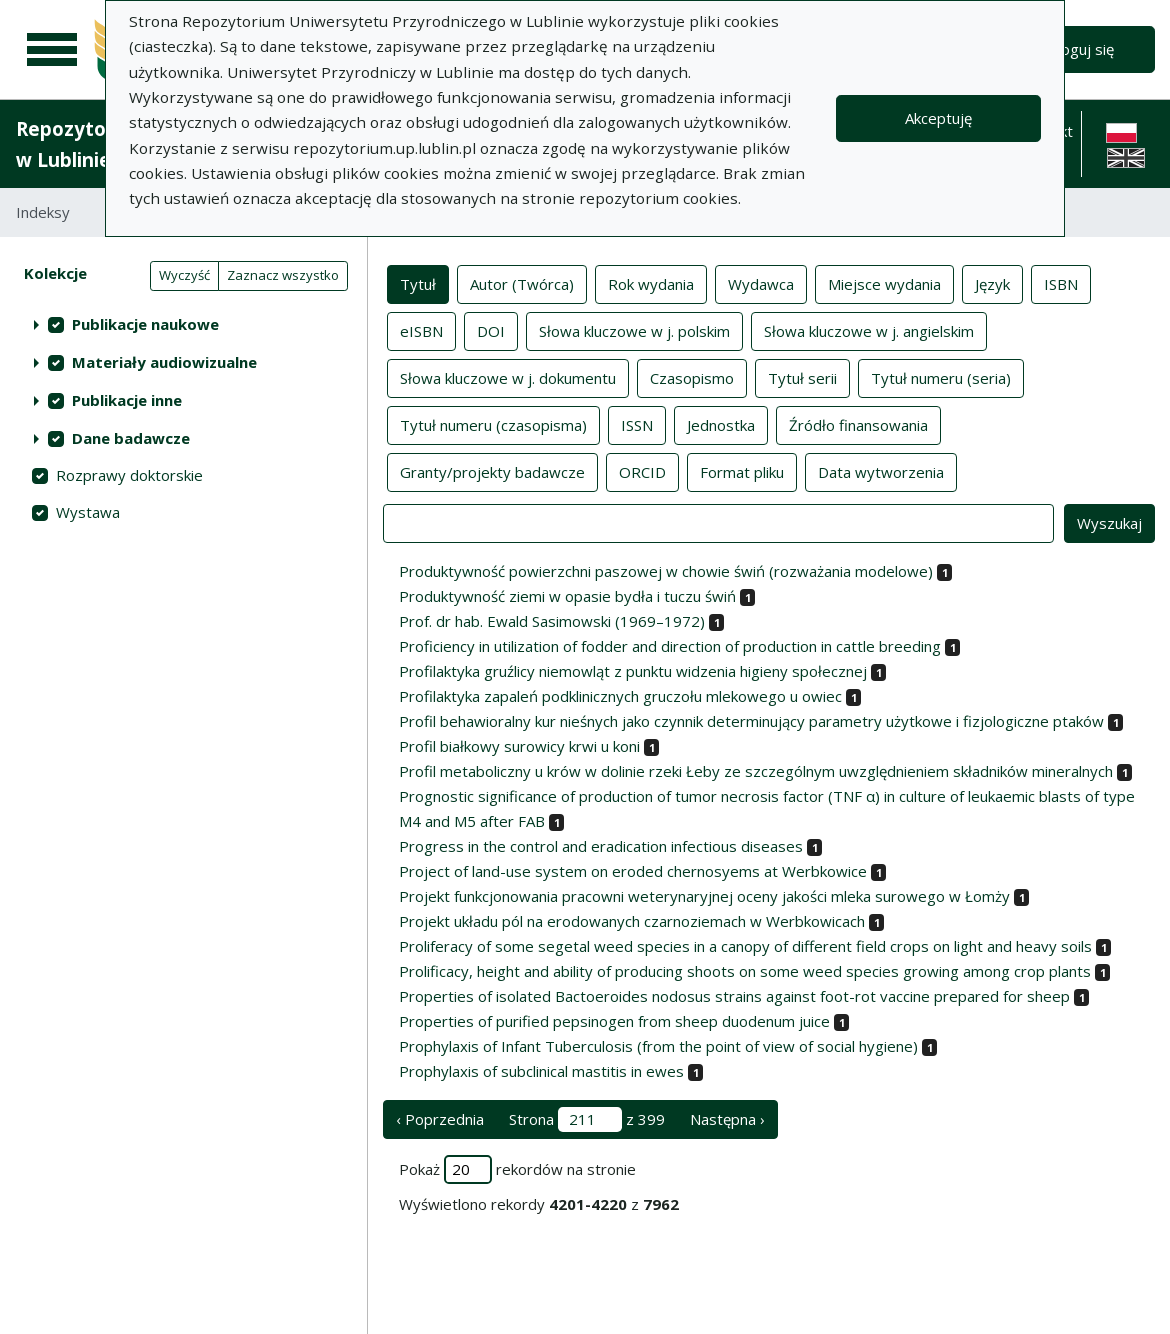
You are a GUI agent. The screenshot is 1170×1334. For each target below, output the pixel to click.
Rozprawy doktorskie (129, 475)
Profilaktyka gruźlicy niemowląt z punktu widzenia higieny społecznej (633, 671)
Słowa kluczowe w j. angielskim (869, 330)
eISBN (421, 330)
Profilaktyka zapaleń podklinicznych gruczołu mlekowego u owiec (620, 696)
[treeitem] (183, 324)
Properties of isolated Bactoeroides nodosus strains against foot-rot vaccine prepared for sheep (734, 996)
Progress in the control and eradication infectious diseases (601, 846)
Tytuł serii (802, 377)
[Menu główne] (52, 50)
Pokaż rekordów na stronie (517, 1169)
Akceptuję (938, 118)
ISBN (1061, 283)
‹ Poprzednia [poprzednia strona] (440, 1119)
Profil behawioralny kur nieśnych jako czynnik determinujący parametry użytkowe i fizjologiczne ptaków (751, 721)
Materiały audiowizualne (164, 362)
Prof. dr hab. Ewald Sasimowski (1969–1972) (552, 621)
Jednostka (721, 424)
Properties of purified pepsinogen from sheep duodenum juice (614, 1021)
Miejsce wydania (884, 283)
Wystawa (88, 512)
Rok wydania (651, 283)
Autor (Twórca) (522, 283)
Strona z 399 (587, 1119)
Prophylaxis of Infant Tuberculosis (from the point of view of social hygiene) (658, 1046)
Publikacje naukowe (145, 324)
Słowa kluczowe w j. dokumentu (508, 377)
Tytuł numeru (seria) (941, 377)
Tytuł (418, 283)
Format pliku (742, 471)
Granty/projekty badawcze (492, 471)
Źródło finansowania (858, 424)
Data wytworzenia (881, 471)
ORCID (642, 471)
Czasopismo (692, 377)
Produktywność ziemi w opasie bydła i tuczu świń (567, 596)
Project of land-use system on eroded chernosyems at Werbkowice (633, 871)
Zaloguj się (1077, 49)
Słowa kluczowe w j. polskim (634, 330)
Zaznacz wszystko (283, 275)
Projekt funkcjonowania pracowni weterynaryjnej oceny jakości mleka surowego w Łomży (704, 896)
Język (992, 283)
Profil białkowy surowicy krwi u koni (519, 746)
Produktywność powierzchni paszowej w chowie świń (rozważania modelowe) (666, 571)
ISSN (637, 424)
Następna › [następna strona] (727, 1119)
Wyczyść (184, 275)
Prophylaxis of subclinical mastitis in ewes (541, 1071)
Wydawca (761, 283)
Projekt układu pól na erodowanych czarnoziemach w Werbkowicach (632, 921)
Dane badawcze (131, 438)
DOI (491, 330)
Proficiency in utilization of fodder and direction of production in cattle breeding (670, 646)
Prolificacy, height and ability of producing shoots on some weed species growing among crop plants (745, 971)
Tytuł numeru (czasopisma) (493, 424)
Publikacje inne (127, 400)
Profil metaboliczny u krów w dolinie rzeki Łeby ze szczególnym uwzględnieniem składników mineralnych (756, 771)
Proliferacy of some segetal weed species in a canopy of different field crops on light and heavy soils (745, 946)
